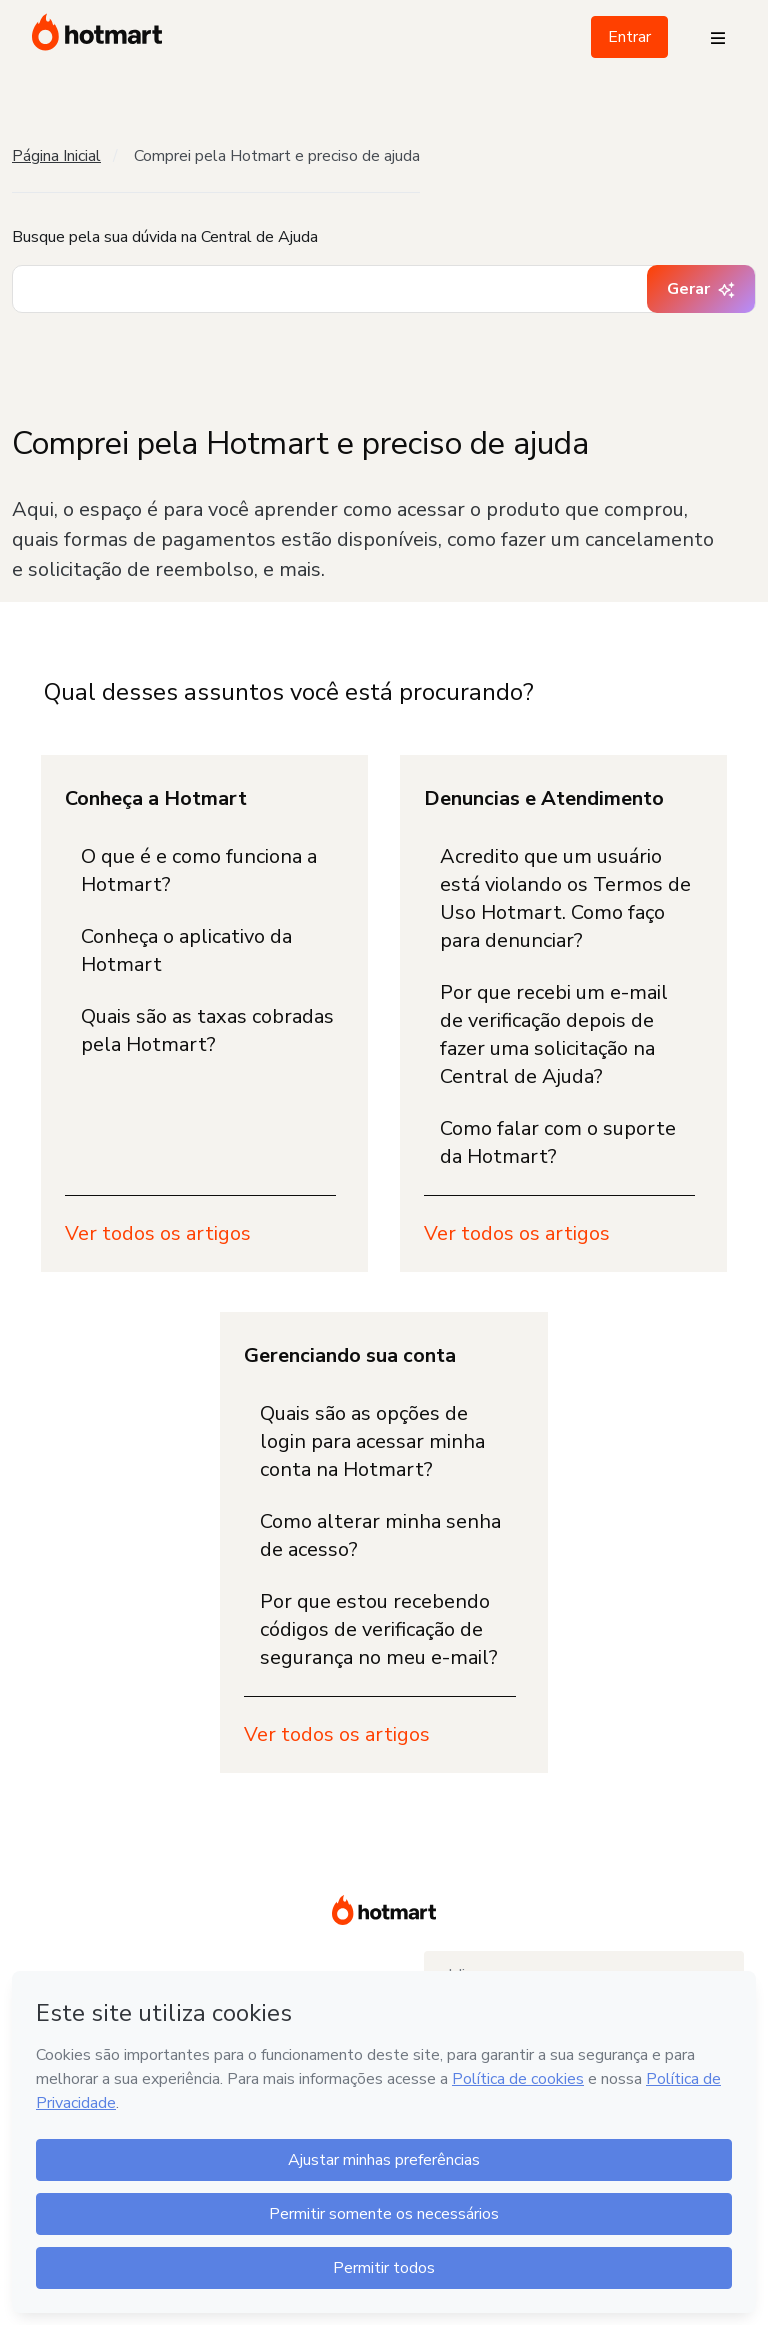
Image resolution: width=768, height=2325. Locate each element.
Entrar (629, 37)
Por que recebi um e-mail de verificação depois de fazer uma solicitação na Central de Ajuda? (554, 1034)
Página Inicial (56, 156)
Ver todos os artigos (158, 1233)
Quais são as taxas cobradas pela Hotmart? (207, 1030)
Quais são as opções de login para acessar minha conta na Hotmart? (372, 1441)
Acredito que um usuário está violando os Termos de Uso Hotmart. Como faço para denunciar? (565, 898)
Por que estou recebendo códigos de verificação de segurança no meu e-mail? (379, 1629)
